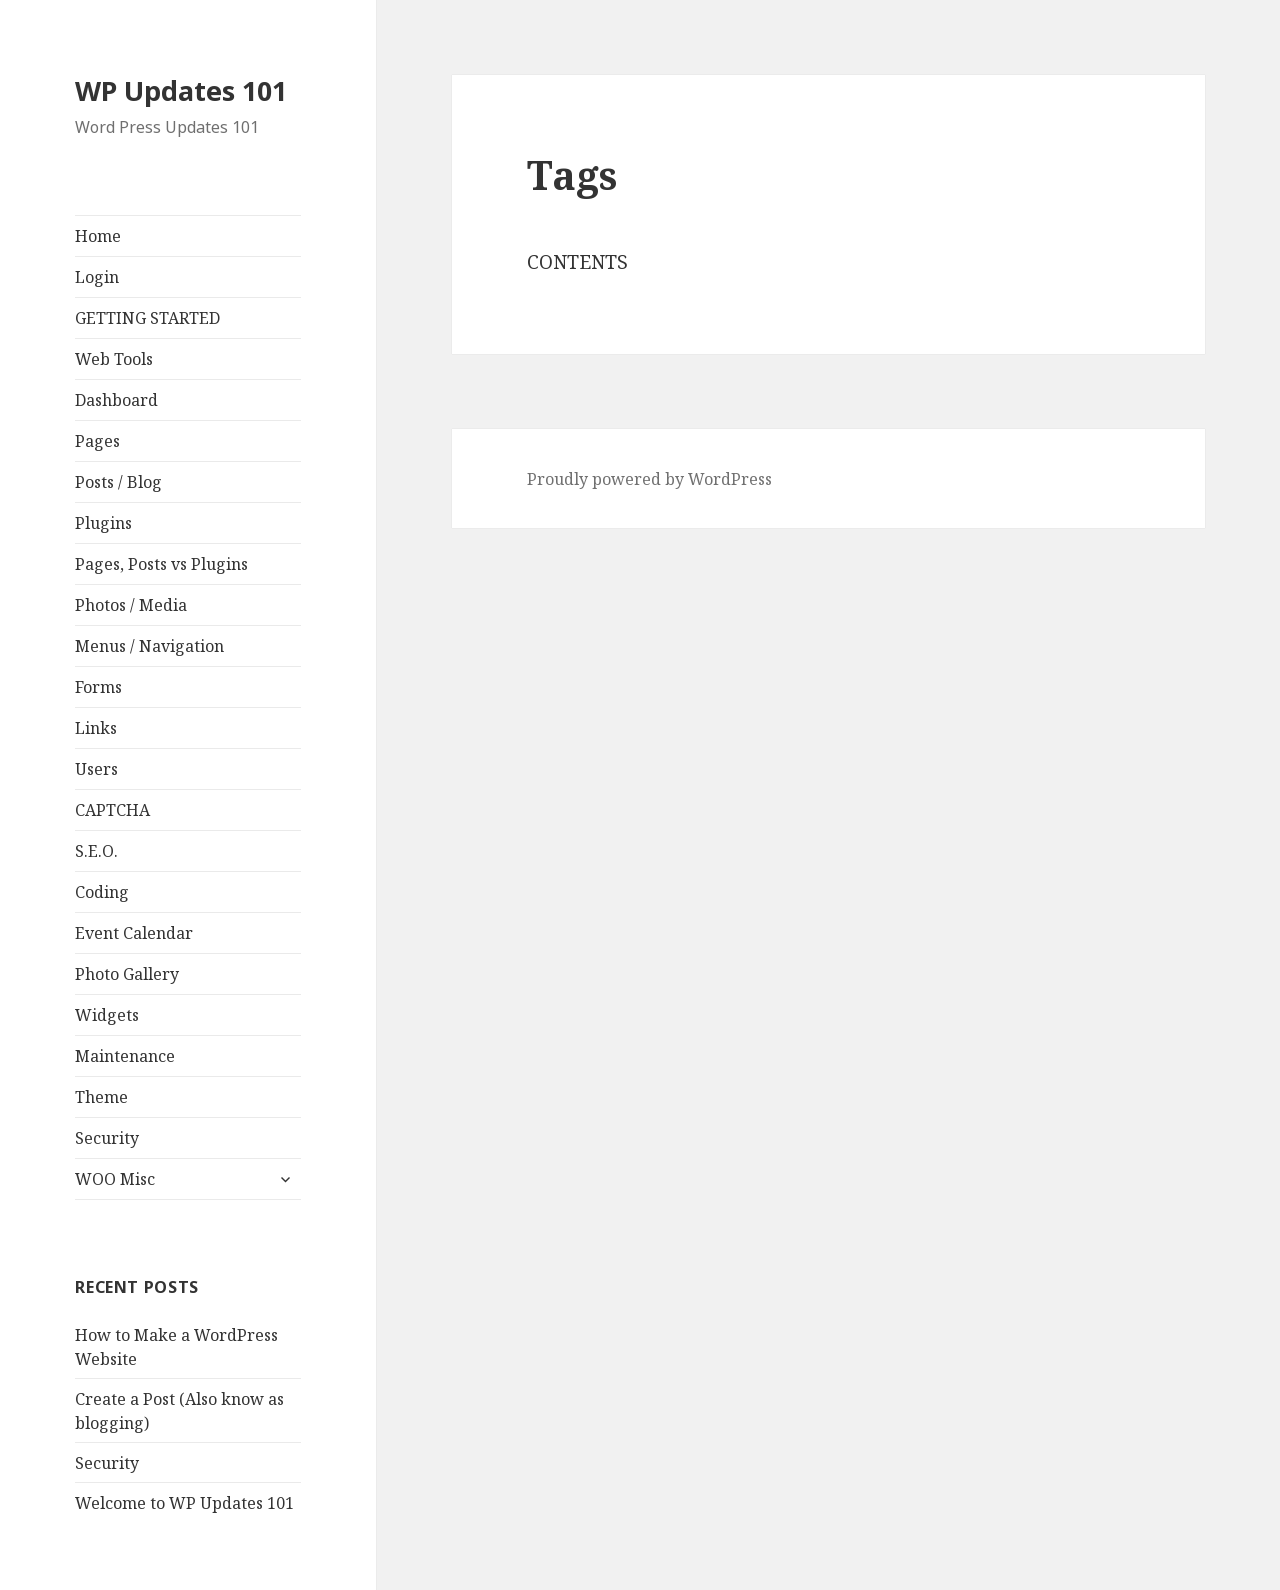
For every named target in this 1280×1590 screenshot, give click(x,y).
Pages (97, 441)
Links (96, 728)
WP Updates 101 (181, 90)
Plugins (103, 523)
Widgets (107, 1015)
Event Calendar (134, 933)
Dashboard (116, 400)
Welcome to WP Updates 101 (184, 1503)
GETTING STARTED (147, 318)
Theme (101, 1097)
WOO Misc (115, 1179)
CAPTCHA (112, 810)
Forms (98, 687)
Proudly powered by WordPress (649, 479)
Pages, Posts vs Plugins (161, 564)
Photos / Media (131, 605)
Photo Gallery (127, 974)
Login (97, 277)
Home (98, 236)
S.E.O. (96, 851)
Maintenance (125, 1056)
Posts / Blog (118, 482)
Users (96, 769)
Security (107, 1138)
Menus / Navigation (149, 646)
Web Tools (114, 359)
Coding (102, 892)
